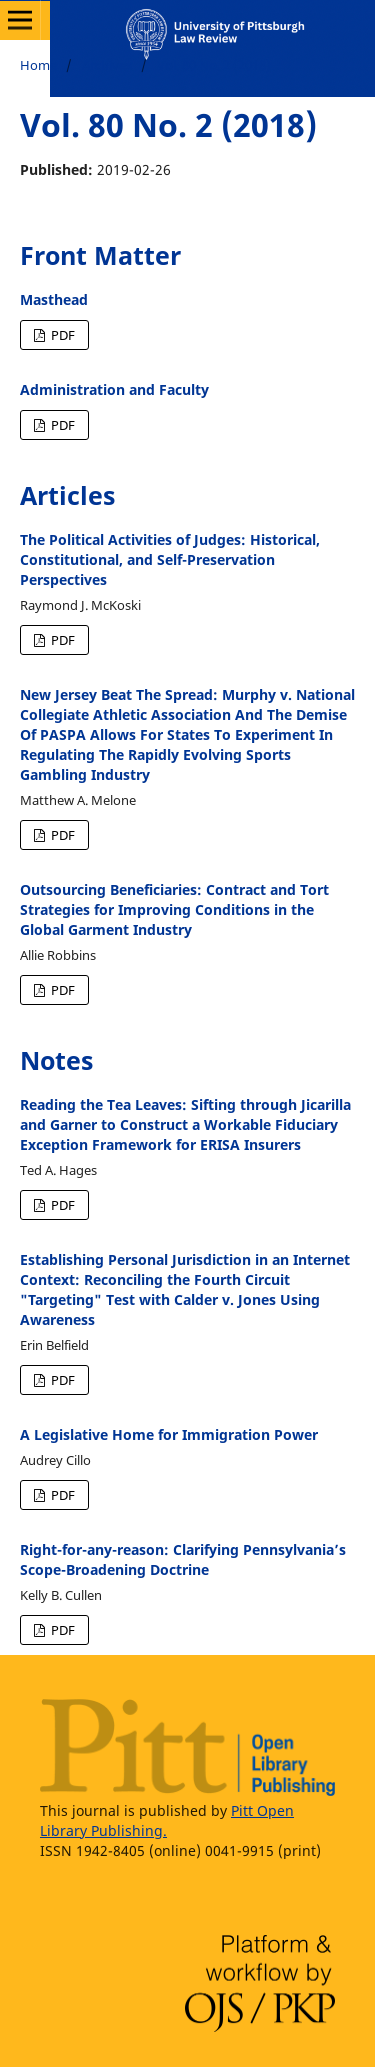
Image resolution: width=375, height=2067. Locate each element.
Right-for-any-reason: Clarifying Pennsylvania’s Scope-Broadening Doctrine (183, 1559)
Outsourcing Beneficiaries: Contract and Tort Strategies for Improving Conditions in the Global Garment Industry (174, 909)
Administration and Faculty (114, 389)
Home (38, 65)
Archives (107, 65)
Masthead (54, 299)
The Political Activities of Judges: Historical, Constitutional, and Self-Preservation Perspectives (170, 559)
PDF (61, 335)
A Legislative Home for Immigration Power (169, 1434)
